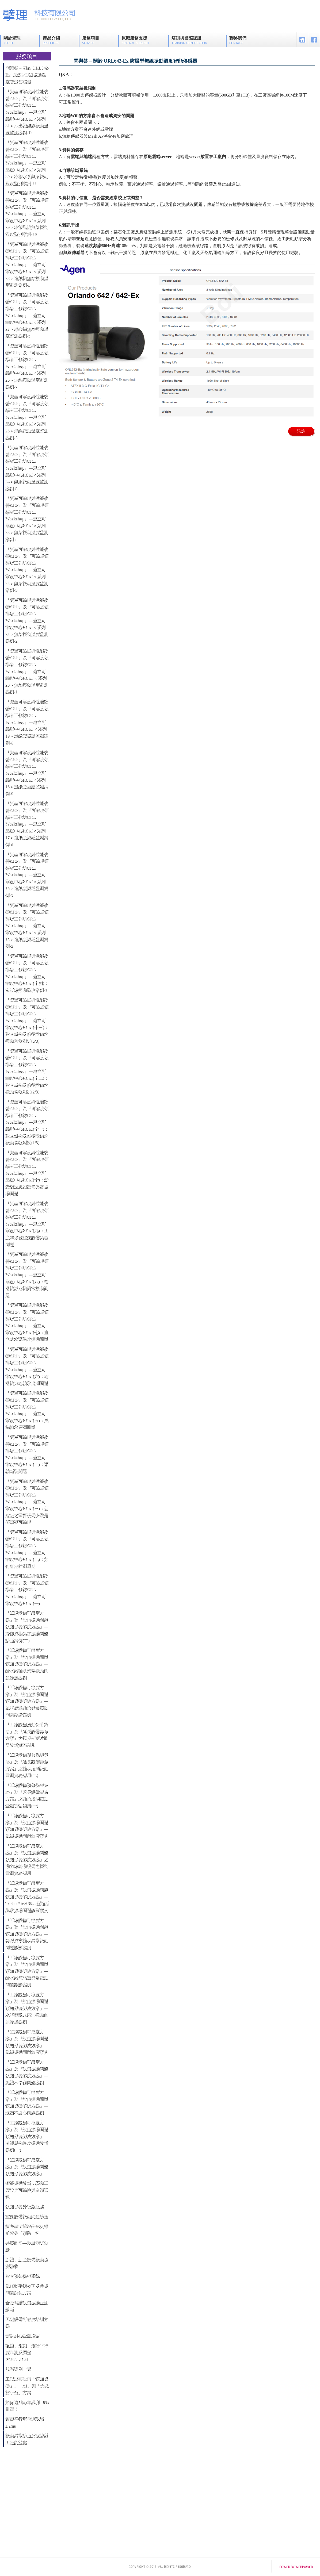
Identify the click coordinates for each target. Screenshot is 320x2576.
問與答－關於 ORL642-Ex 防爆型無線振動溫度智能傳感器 (27, 75)
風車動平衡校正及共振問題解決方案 (26, 2289)
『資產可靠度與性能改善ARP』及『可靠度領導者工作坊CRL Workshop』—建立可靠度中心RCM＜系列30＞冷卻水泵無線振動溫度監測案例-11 (26, 163)
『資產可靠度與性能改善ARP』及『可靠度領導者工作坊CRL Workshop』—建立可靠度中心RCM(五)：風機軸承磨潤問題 (26, 1410)
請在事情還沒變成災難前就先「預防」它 (26, 2229)
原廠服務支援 (135, 40)
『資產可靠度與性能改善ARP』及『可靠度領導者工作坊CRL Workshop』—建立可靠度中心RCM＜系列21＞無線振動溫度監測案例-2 (26, 620)
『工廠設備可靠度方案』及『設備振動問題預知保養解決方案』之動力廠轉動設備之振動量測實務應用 (26, 1859)
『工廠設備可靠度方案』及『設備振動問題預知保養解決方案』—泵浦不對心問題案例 (26, 2102)
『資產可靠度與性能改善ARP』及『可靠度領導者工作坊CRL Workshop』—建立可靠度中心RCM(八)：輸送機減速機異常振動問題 (26, 1274)
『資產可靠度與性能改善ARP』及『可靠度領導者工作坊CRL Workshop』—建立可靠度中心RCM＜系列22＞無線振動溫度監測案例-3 (26, 570)
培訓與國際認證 (189, 40)
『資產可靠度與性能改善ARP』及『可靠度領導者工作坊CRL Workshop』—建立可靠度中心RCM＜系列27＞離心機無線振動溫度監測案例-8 (26, 315)
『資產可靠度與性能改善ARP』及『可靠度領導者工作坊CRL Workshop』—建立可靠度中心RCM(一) (26, 1589)
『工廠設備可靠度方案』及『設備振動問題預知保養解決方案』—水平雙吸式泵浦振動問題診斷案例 (26, 2008)
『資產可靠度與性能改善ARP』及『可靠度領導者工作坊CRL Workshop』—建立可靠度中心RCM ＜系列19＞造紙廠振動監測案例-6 (26, 722)
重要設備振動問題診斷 (26, 2216)
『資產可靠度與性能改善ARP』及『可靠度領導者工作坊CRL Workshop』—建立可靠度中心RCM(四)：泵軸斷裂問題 (26, 1454)
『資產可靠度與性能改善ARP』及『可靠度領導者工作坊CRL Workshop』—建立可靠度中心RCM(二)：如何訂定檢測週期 (26, 1549)
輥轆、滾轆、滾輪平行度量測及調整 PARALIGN (26, 2352)
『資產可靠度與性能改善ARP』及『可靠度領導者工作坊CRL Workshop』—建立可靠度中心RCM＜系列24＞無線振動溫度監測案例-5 (26, 468)
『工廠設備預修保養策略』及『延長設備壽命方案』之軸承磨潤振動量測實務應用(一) (26, 1795)
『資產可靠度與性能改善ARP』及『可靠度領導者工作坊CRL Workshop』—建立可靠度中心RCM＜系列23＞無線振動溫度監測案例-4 (26, 519)
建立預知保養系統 (22, 2276)
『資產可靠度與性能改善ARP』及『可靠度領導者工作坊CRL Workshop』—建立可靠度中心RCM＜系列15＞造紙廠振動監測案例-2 (26, 926)
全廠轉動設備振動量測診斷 (26, 2306)
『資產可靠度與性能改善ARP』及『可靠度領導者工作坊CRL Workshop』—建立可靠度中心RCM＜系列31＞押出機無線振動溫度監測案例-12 (26, 112)
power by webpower (296, 2567)
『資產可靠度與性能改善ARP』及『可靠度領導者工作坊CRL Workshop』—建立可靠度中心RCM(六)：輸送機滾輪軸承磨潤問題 (26, 1366)
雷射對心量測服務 (22, 2335)
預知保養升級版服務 (24, 2206)
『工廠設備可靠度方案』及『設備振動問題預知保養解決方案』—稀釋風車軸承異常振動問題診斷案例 (26, 1934)
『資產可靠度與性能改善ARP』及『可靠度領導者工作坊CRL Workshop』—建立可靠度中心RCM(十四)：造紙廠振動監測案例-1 (26, 973)
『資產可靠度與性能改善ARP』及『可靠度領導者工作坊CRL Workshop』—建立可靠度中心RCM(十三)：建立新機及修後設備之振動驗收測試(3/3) (26, 1020)
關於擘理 (12, 40)
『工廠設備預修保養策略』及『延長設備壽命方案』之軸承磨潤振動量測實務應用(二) (26, 1765)
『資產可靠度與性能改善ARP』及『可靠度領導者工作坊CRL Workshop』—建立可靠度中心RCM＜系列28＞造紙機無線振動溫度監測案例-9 (26, 264)
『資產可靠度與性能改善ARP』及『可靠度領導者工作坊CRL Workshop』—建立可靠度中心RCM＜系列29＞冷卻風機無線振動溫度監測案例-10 (26, 213)
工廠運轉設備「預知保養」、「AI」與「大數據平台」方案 (26, 2386)
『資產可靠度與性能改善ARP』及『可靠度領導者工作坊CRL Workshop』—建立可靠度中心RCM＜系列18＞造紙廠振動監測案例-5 (26, 773)
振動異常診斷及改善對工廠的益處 (26, 2439)
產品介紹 (51, 40)
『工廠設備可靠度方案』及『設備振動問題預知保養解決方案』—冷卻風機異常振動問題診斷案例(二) (26, 1626)
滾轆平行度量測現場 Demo (24, 2422)
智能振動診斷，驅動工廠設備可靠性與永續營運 (26, 2190)
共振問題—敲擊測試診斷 (26, 2246)
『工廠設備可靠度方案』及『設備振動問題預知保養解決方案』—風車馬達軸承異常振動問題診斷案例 (26, 1701)
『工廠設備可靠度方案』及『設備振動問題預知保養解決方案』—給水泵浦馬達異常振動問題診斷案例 (26, 1971)
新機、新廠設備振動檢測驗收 (26, 2263)
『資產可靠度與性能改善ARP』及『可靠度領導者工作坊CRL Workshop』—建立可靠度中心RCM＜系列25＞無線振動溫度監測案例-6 (26, 417)
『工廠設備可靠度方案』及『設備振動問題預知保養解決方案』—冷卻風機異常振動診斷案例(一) (26, 2136)
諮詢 (301, 431)
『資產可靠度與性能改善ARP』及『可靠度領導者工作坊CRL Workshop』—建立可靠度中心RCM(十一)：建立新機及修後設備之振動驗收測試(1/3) (26, 1122)
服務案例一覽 (18, 2369)
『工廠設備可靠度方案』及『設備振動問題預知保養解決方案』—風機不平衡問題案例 (26, 2072)
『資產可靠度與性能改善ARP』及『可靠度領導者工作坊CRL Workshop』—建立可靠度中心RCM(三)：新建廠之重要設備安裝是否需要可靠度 (26, 1502)
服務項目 (90, 40)
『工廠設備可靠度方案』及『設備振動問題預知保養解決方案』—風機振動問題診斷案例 (26, 1825)
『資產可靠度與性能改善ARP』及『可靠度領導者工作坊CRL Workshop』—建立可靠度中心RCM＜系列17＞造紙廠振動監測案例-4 (26, 824)
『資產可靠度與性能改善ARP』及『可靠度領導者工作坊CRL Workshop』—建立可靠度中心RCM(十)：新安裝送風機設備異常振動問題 (26, 1173)
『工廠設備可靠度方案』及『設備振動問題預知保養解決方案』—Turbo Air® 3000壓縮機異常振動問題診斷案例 (27, 1897)
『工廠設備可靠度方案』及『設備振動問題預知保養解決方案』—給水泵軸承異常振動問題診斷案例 (26, 1664)
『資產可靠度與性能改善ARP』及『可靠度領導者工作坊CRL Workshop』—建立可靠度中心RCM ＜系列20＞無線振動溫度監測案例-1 (26, 671)
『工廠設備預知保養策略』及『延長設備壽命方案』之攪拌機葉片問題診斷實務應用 (26, 1734)
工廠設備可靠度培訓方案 (26, 2322)
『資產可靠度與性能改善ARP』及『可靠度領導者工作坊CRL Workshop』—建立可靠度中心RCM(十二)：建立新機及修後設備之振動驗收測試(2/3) (26, 1071)
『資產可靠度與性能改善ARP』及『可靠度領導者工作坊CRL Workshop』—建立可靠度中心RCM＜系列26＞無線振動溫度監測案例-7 (26, 366)
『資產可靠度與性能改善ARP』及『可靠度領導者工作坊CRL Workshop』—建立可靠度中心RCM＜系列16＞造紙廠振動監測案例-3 (26, 875)
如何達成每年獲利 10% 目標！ (27, 2406)
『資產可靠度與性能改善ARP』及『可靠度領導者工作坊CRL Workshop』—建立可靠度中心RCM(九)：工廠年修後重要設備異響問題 (26, 1224)
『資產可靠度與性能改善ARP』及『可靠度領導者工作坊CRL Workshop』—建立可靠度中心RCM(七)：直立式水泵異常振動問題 (26, 1322)
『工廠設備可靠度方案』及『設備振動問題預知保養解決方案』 (26, 2166)
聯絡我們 (237, 40)
